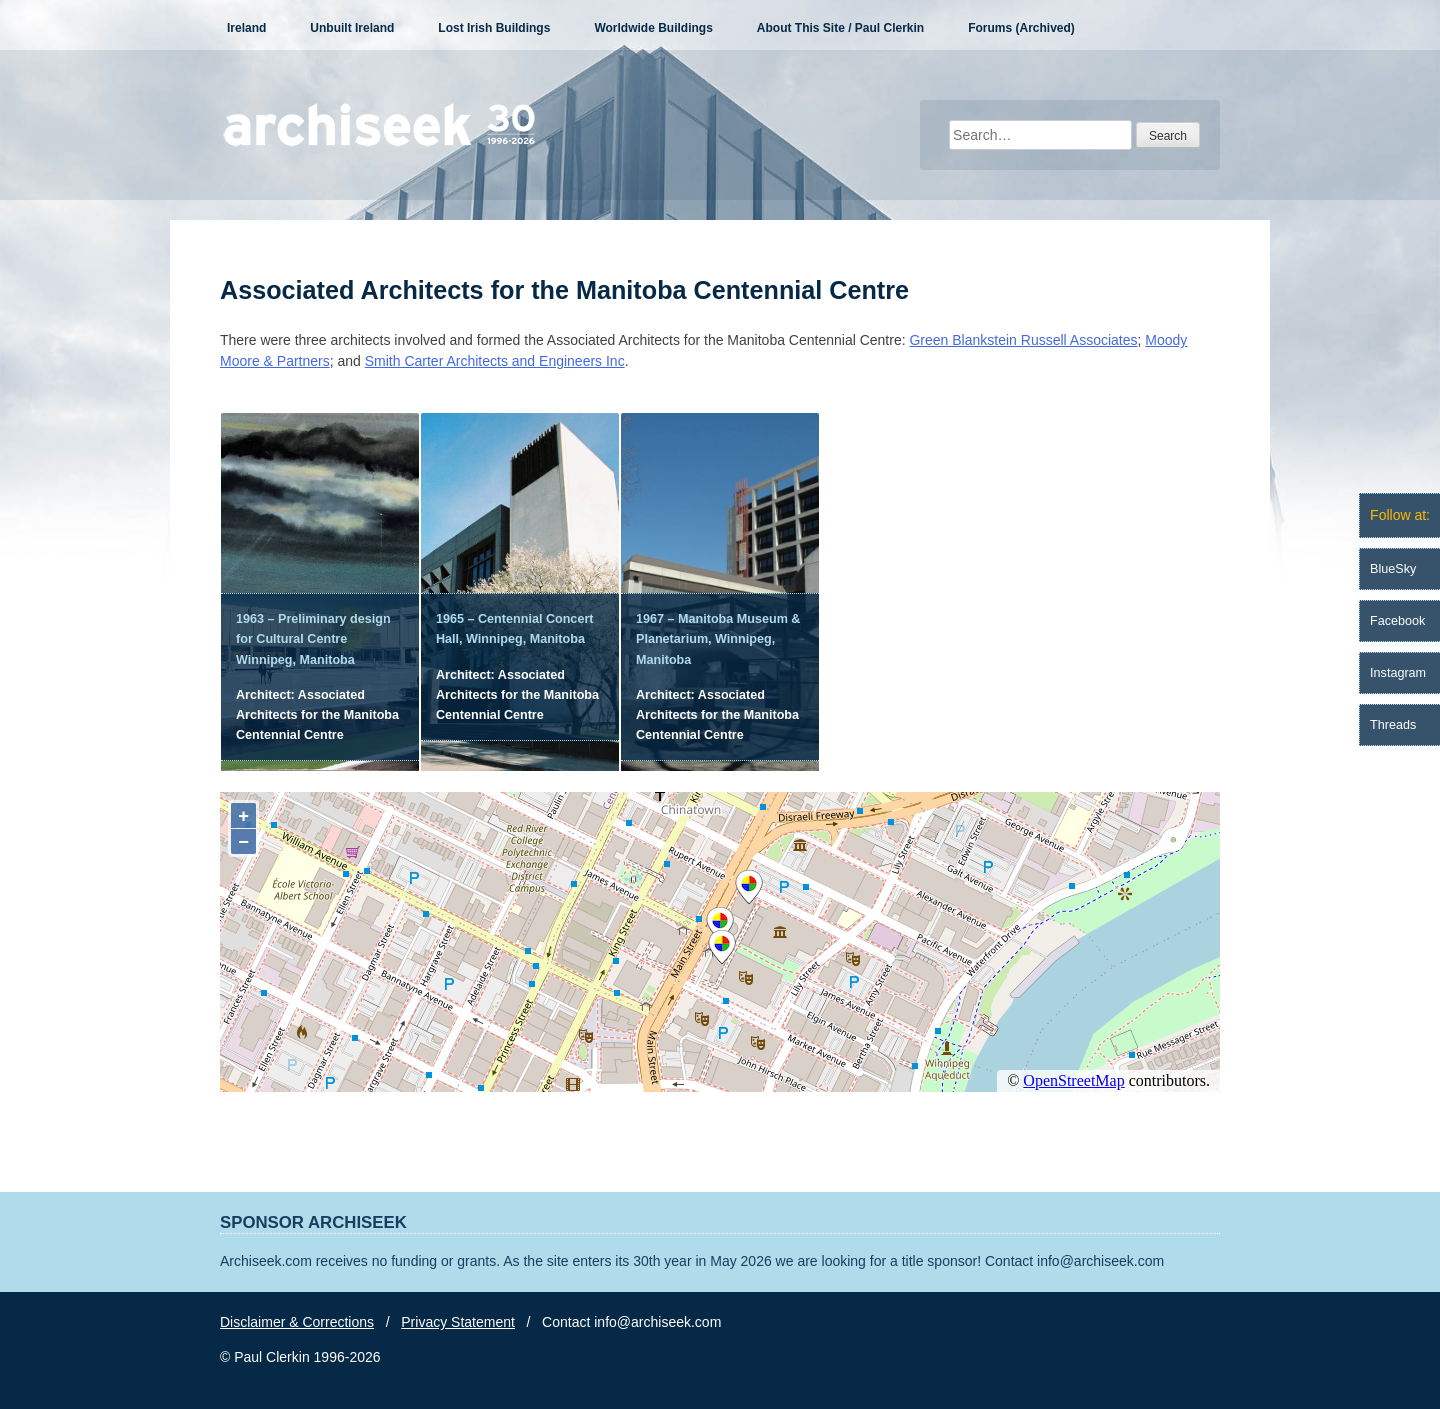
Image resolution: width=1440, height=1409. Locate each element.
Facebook (1397, 621)
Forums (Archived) (1021, 28)
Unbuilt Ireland (352, 28)
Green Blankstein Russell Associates (1023, 340)
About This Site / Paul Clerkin (840, 28)
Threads (1393, 725)
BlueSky (1393, 569)
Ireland (246, 28)
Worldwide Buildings (653, 28)
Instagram (1398, 673)
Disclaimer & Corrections (297, 1322)
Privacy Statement (458, 1322)
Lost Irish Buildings (494, 28)
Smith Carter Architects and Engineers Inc (495, 361)
